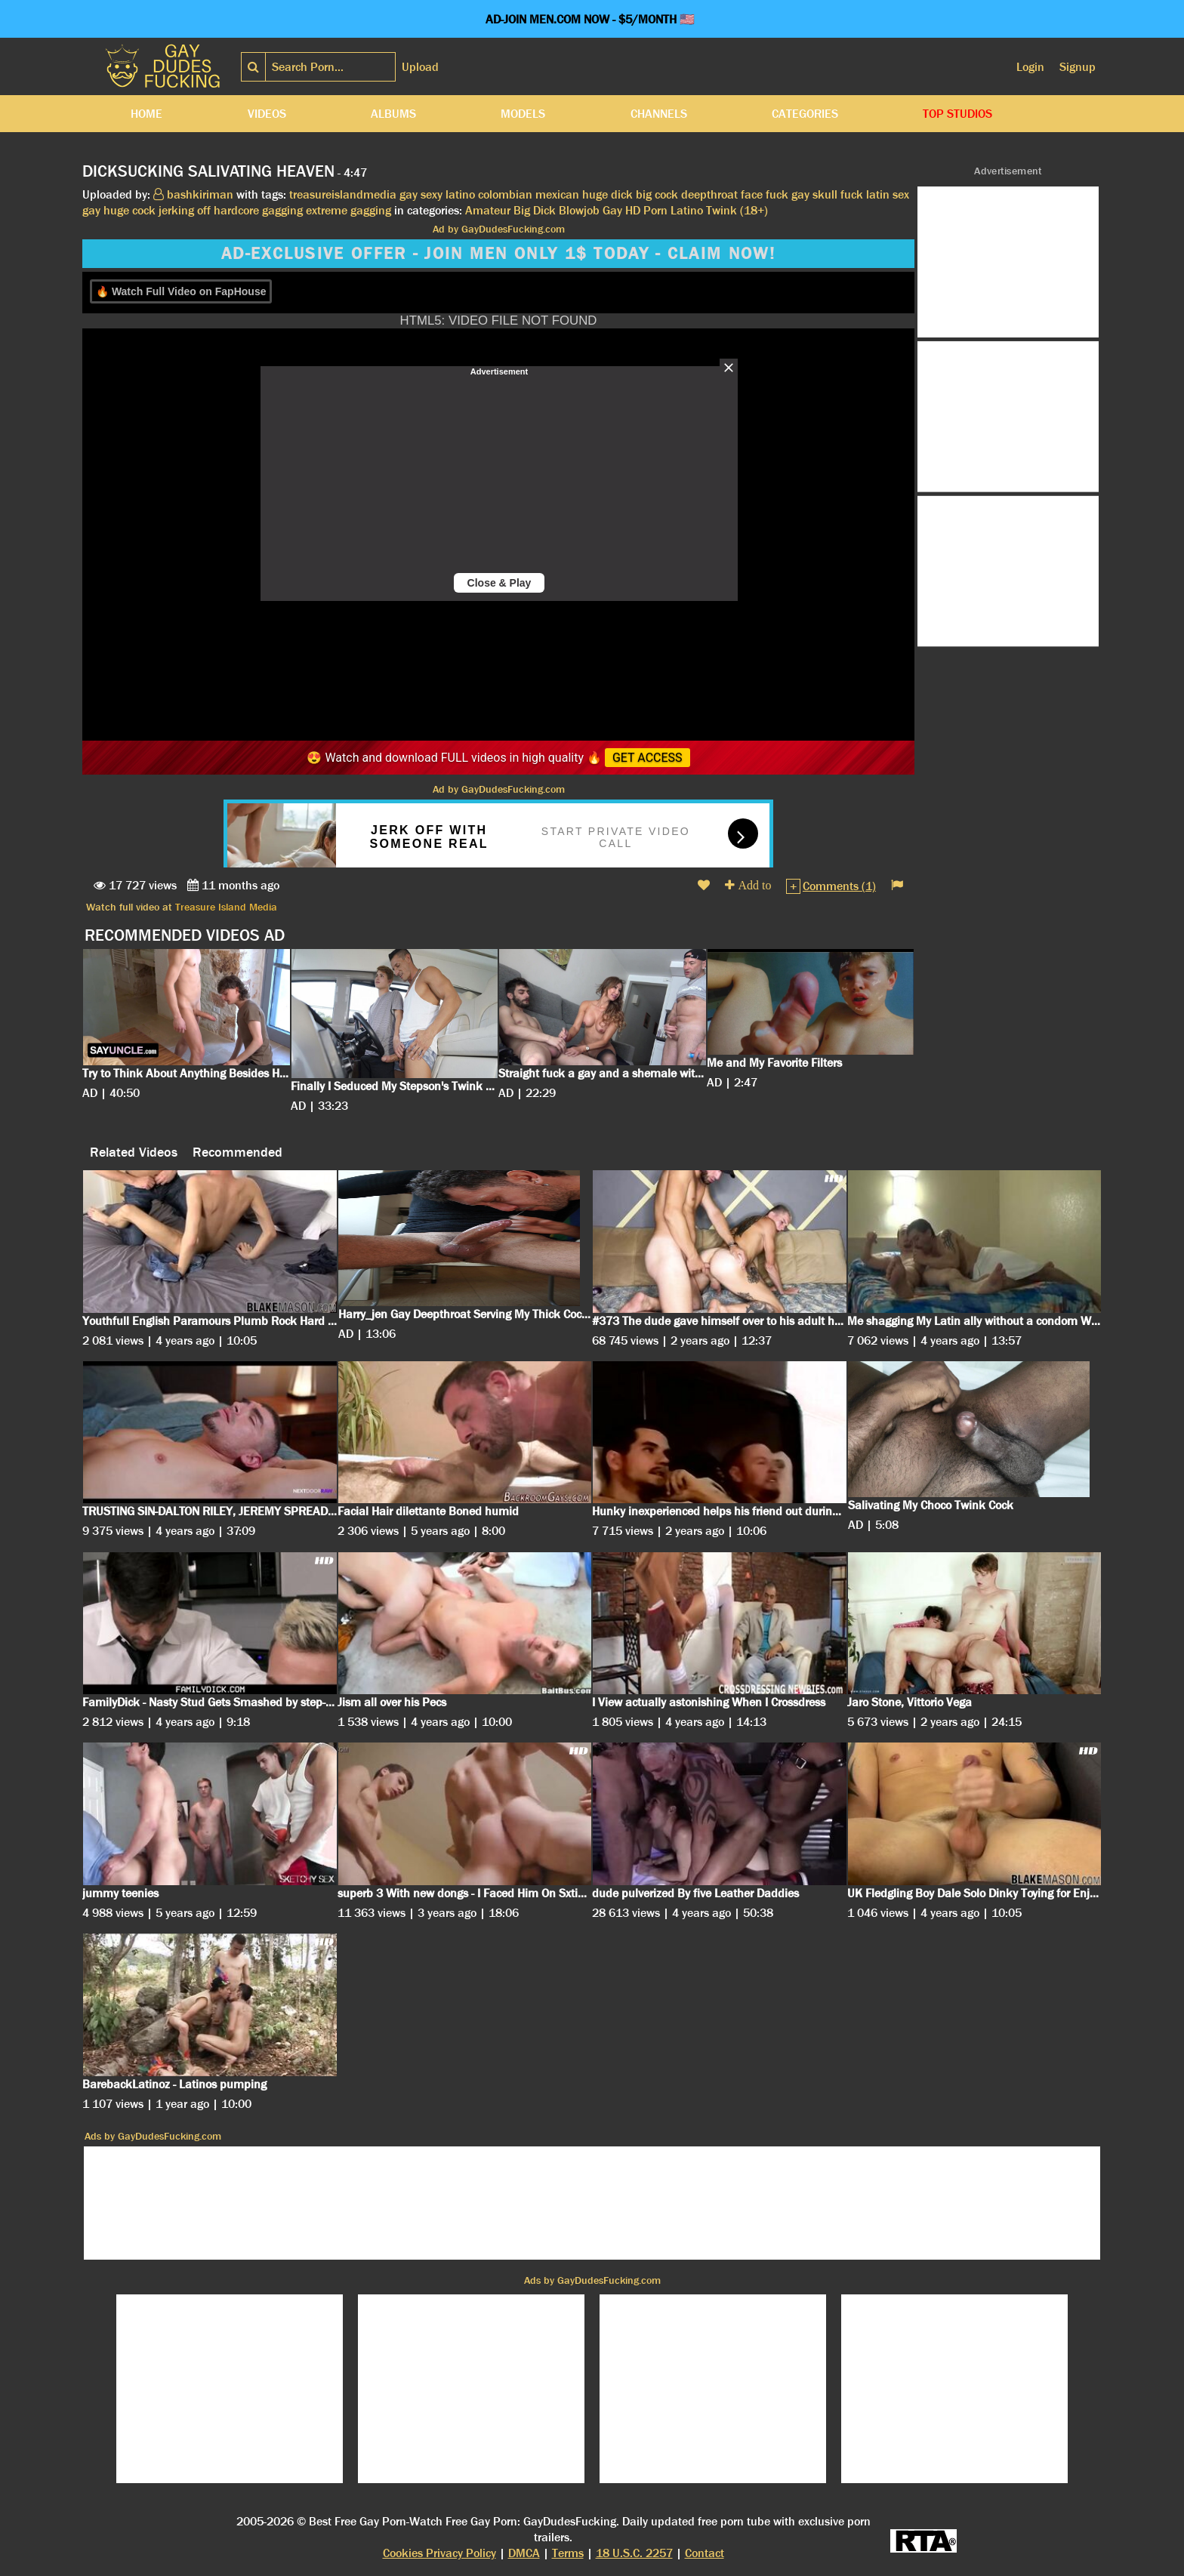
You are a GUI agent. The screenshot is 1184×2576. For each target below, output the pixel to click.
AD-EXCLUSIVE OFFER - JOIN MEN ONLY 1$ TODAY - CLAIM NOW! (498, 253)
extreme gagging (348, 210)
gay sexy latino (437, 194)
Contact (704, 2553)
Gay (612, 210)
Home (146, 114)
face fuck (764, 194)
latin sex (887, 194)
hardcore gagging (258, 210)
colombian (505, 194)
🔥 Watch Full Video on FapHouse (181, 291)
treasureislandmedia (342, 194)
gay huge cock (119, 210)
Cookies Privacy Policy (439, 2553)
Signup (1077, 67)
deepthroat (709, 194)
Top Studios (957, 114)
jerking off (185, 210)
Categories (805, 114)
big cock (657, 194)
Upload (420, 67)
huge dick (607, 194)
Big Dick (534, 210)
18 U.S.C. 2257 (634, 2553)
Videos (267, 114)
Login (1030, 67)
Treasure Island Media (226, 907)
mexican (557, 194)
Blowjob (579, 210)
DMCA (524, 2553)
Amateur (487, 210)
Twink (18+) (737, 210)
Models (523, 114)
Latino (687, 210)
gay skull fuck (827, 194)
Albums (393, 114)
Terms (568, 2553)
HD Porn (646, 210)
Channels (659, 114)
